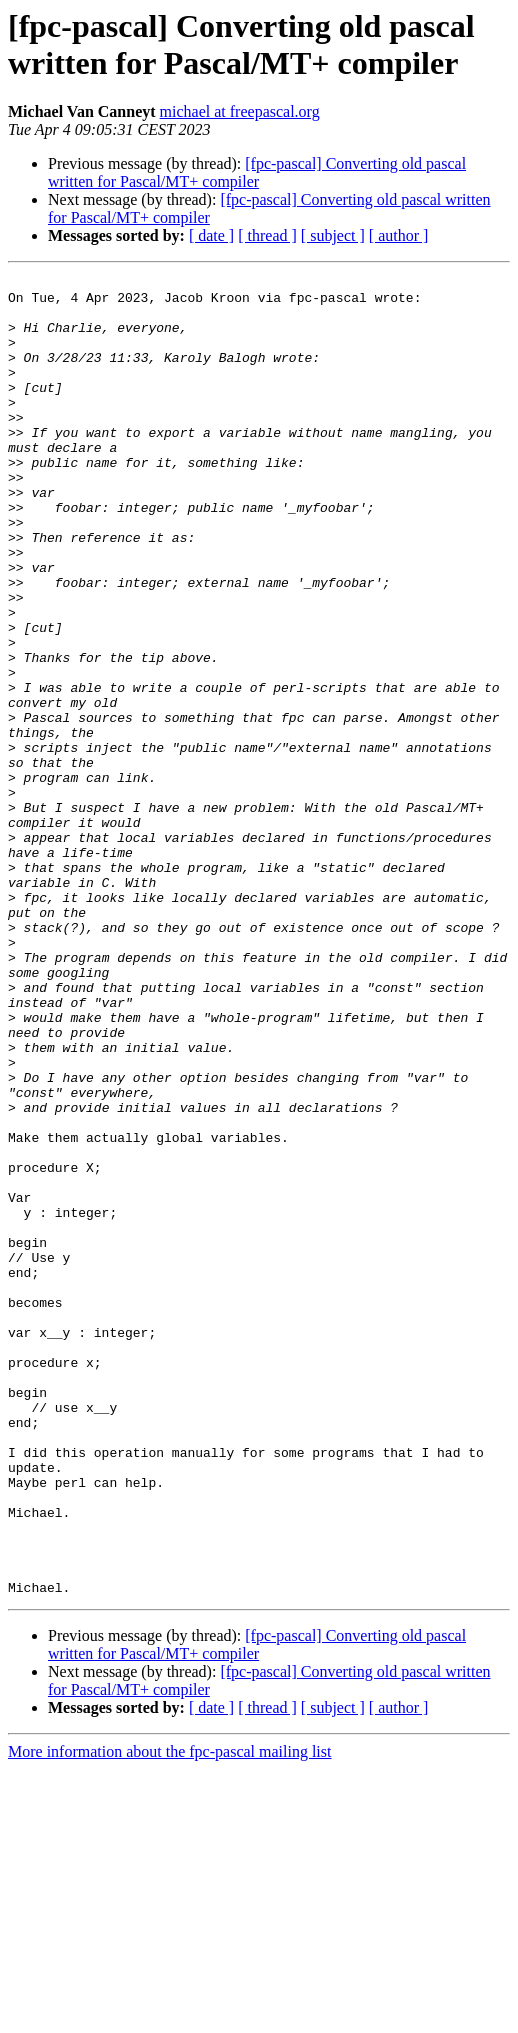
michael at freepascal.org (240, 111)
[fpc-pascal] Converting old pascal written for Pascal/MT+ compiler (257, 172)
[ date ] (211, 235)
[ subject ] (333, 235)
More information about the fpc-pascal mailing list (169, 2015)
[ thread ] (267, 235)
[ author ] (399, 235)
